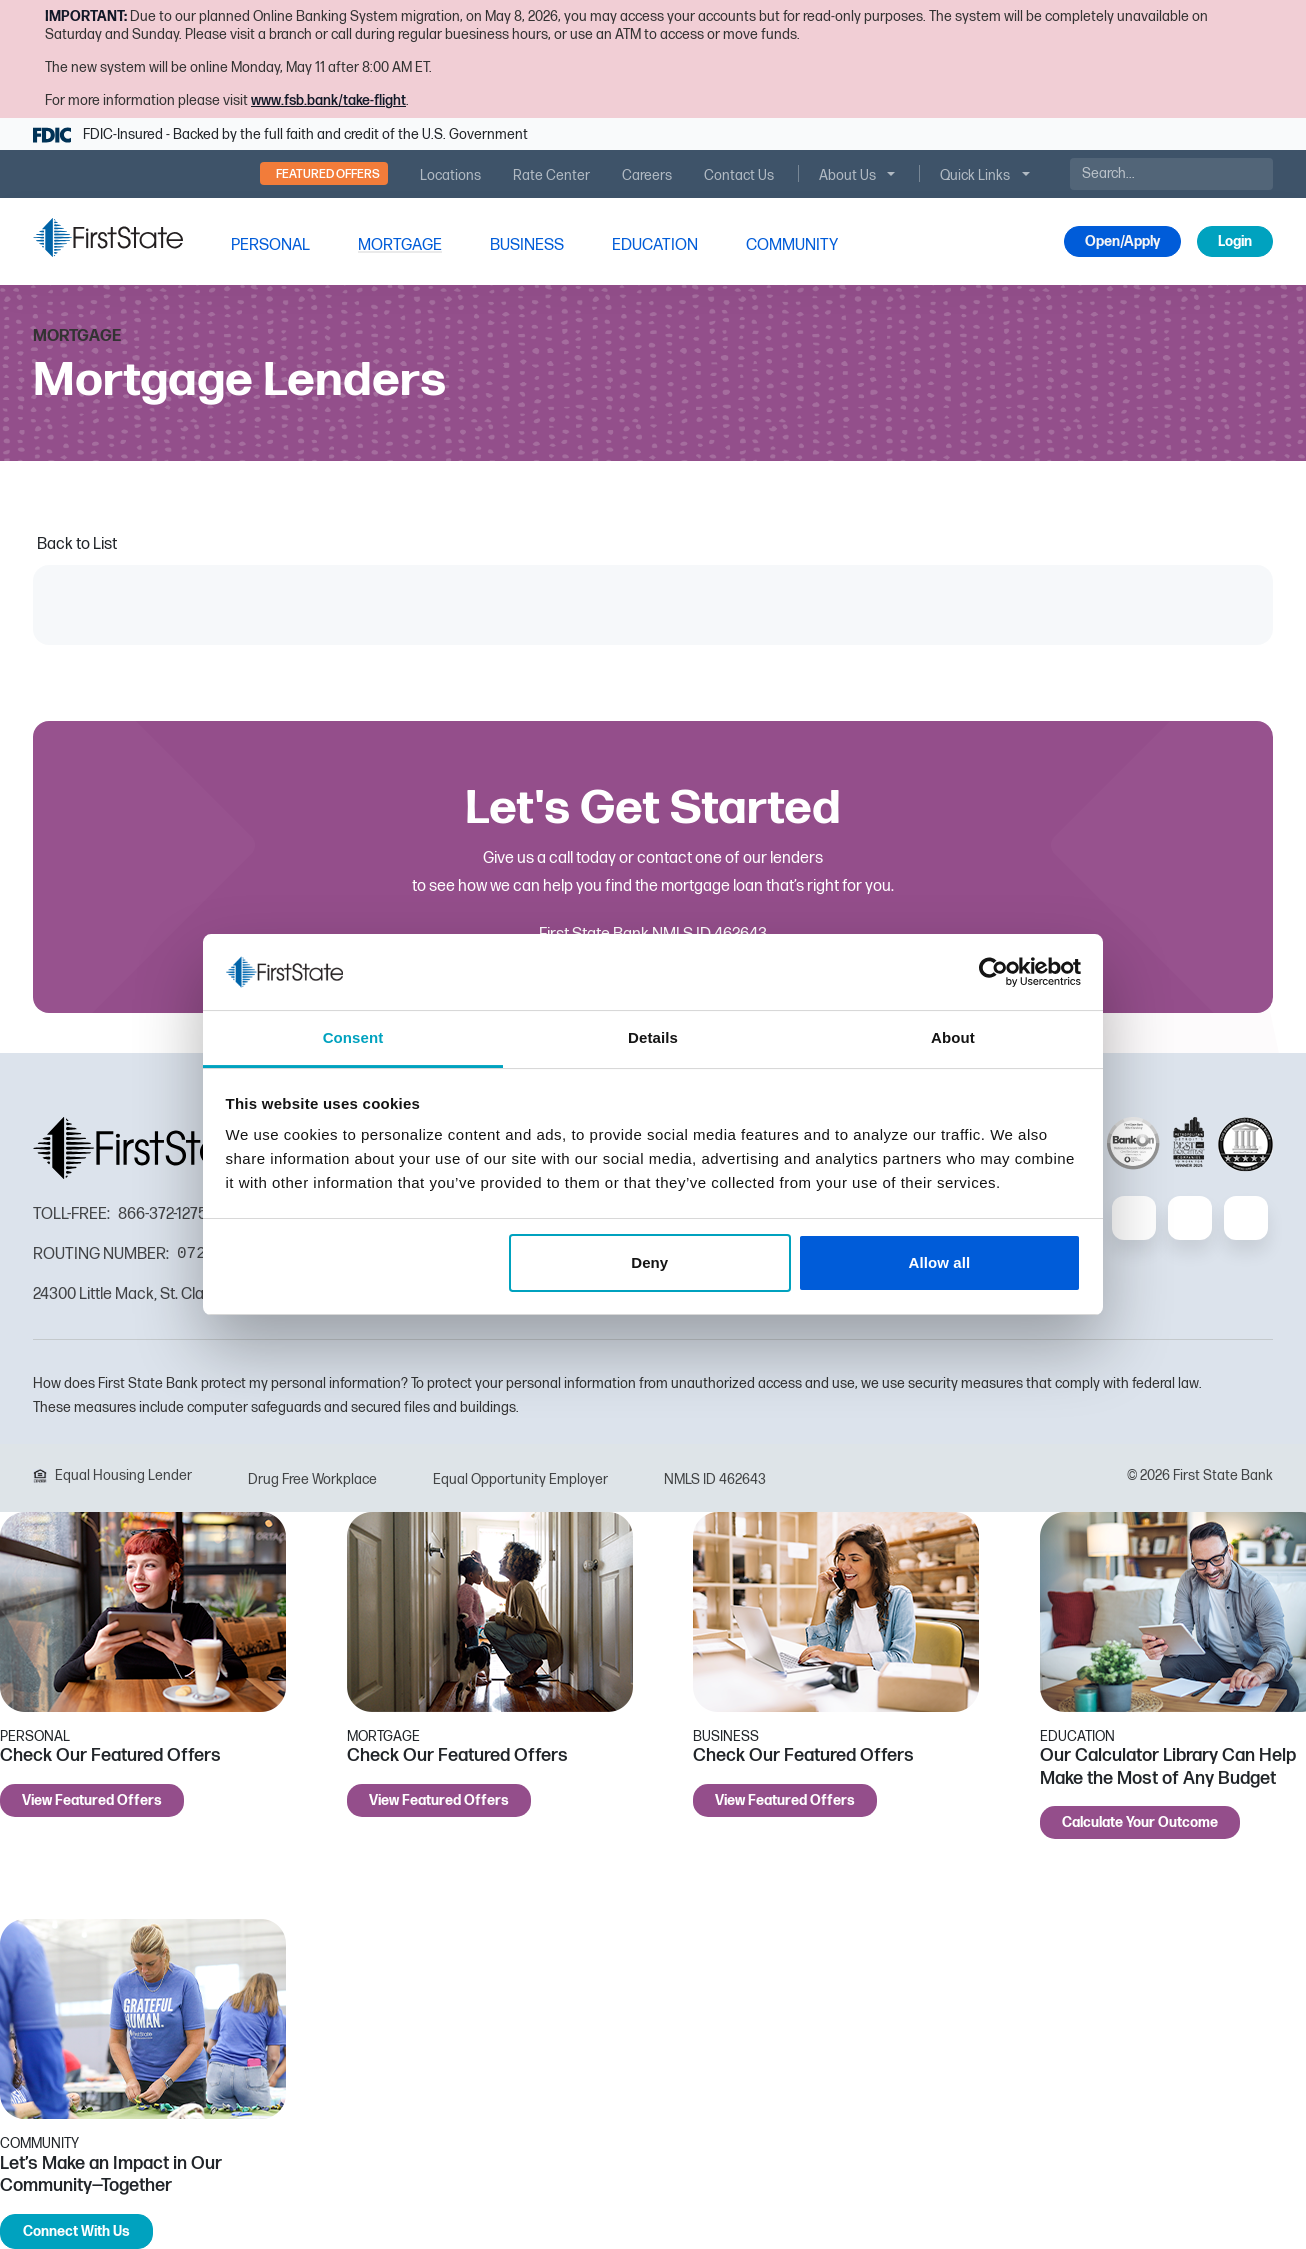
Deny (649, 1262)
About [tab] (953, 1037)
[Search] (1171, 174)
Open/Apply (1122, 241)
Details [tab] (653, 1037)
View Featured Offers (92, 1800)
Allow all (940, 1262)
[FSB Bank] (108, 237)
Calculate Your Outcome (1140, 1822)
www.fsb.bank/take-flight (328, 100)
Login (1235, 241)
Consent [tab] (353, 1037)
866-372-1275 (162, 1214)
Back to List (77, 544)
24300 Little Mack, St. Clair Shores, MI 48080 (185, 1294)
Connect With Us (76, 2231)
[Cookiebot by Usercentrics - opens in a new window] (993, 972)
